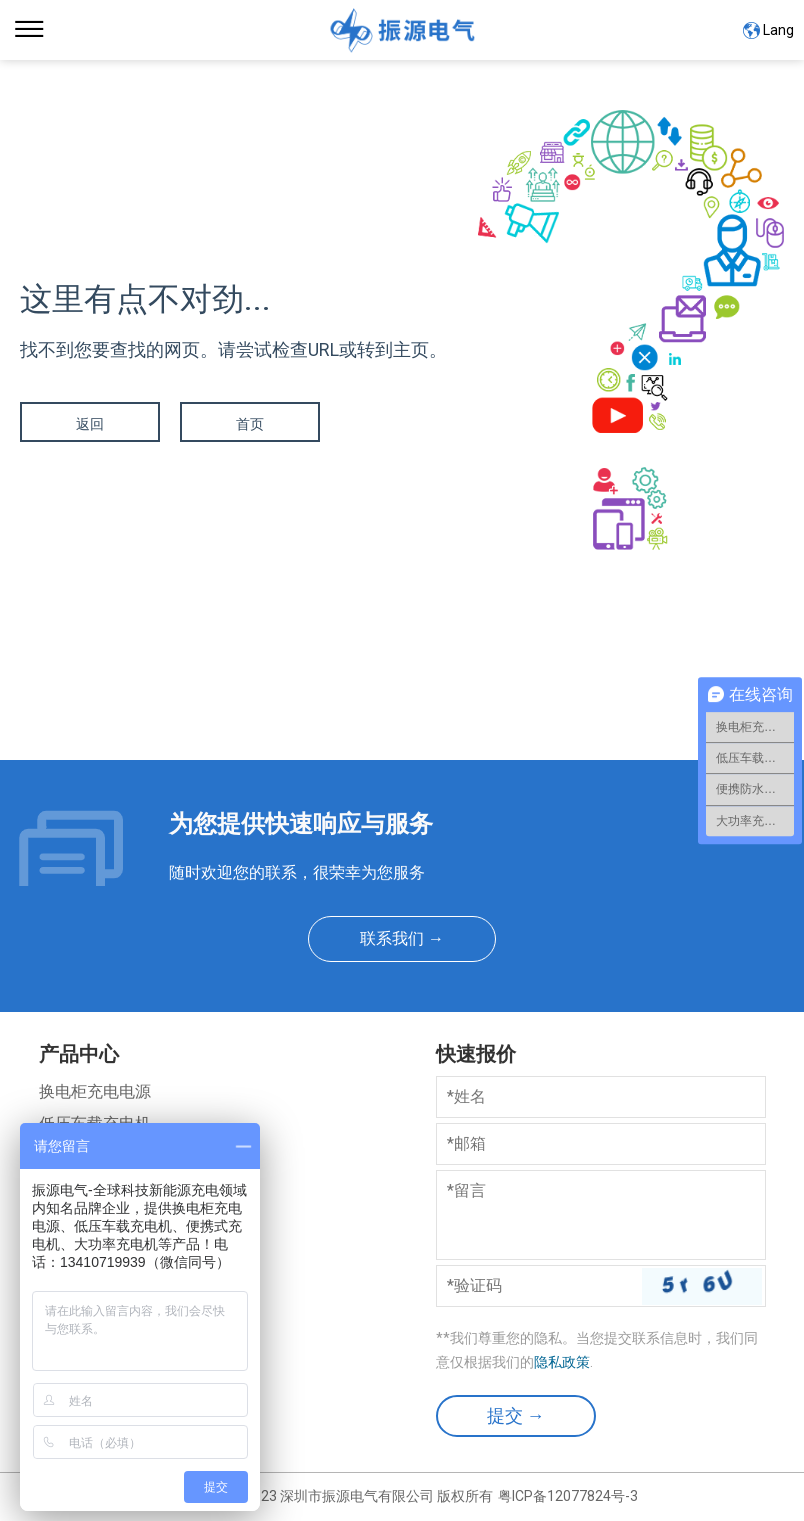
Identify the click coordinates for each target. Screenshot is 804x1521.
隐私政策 (562, 1362)
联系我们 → (402, 938)
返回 (90, 424)
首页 (250, 424)
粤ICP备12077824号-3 (568, 1496)
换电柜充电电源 (95, 1091)
